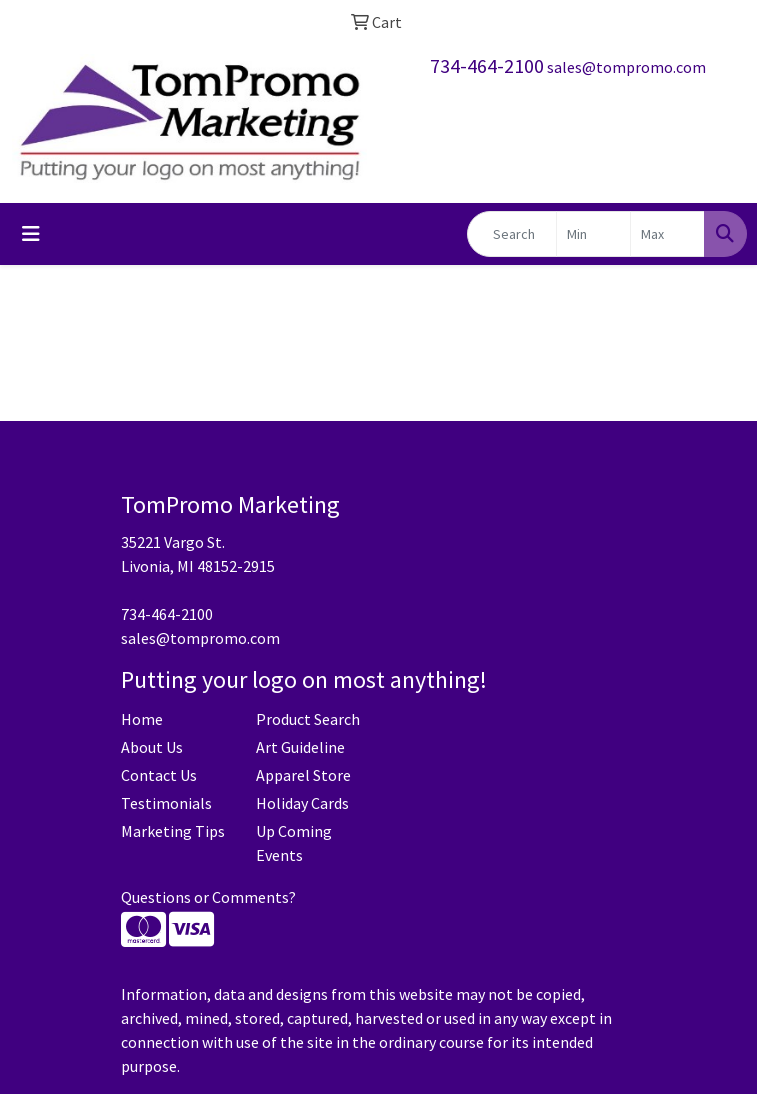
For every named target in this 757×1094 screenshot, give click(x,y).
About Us (152, 747)
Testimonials (166, 803)
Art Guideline (300, 747)
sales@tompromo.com (626, 67)
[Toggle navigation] (31, 234)
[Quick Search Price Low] (593, 234)
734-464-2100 (487, 65)
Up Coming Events (294, 843)
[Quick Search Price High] (667, 234)
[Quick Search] (512, 234)
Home (142, 719)
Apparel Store (303, 775)
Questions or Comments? (208, 897)
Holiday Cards (302, 803)
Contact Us (159, 775)
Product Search (308, 719)
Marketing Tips (173, 831)
